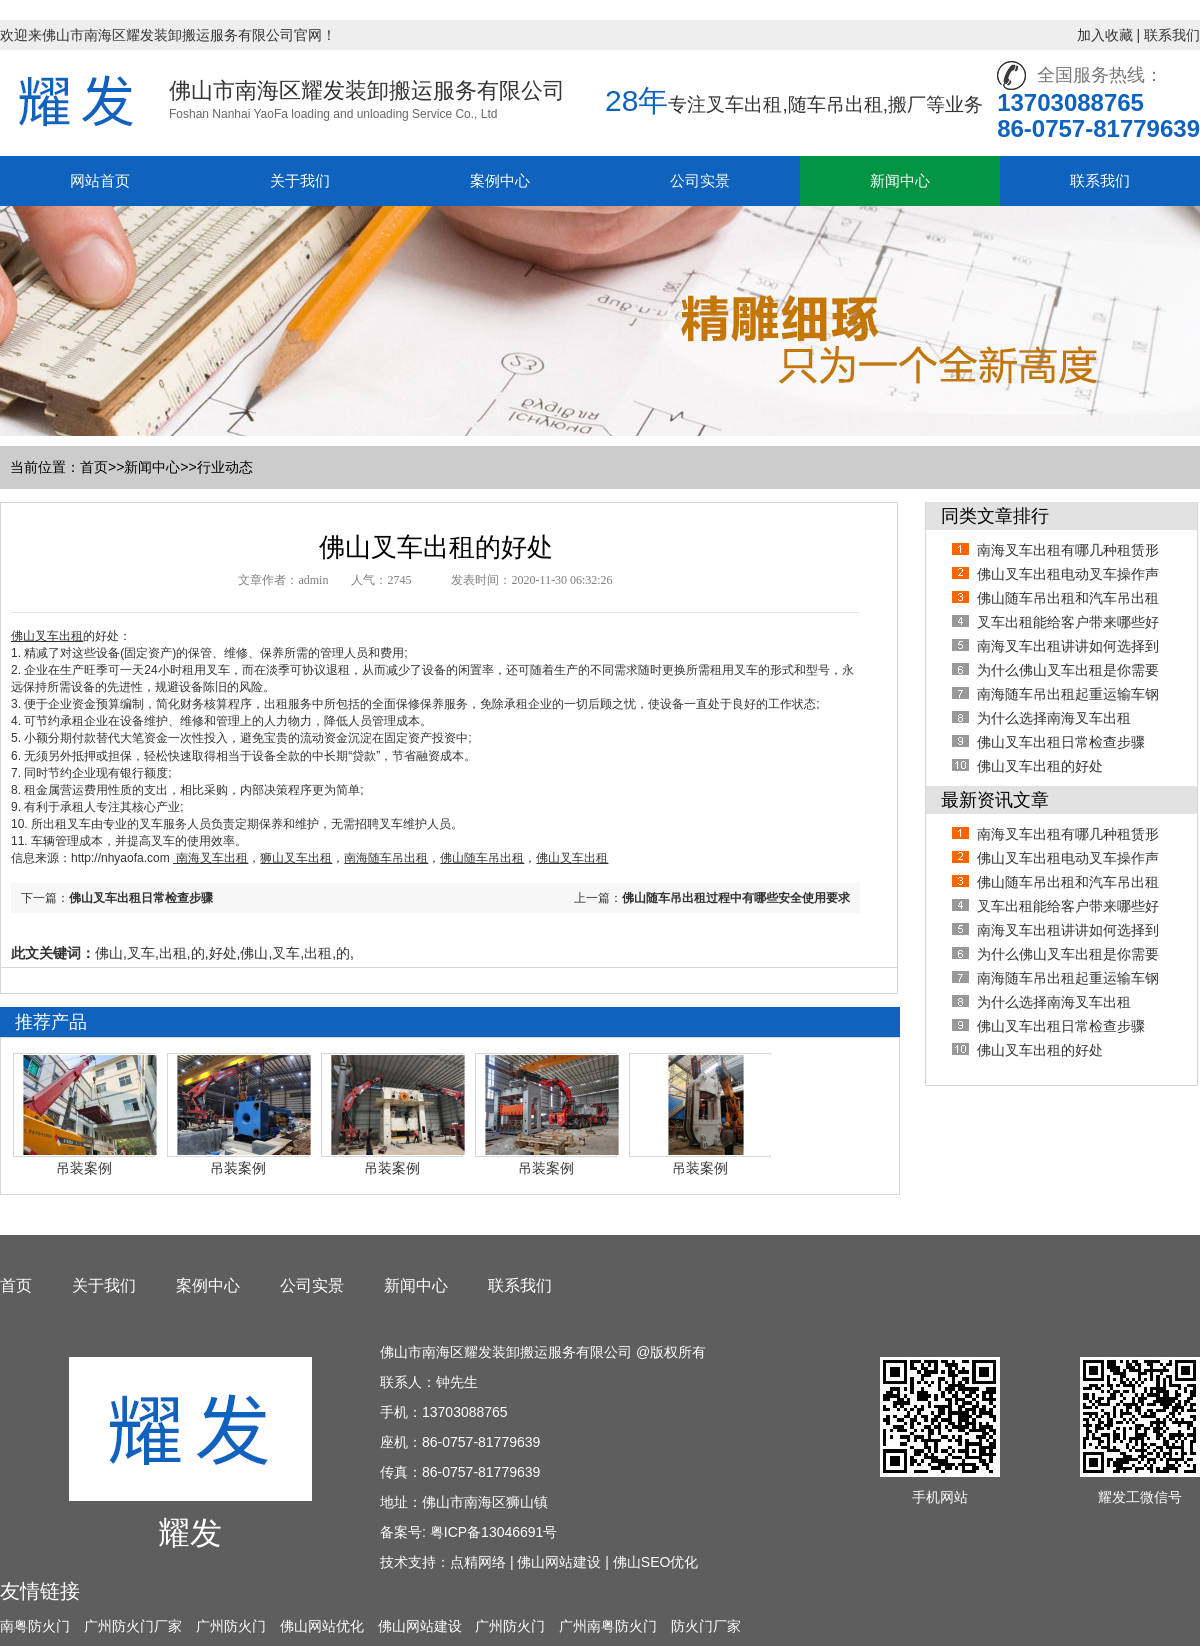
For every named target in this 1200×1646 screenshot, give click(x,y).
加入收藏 (1105, 35)
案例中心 (500, 180)
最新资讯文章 (995, 800)
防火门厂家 (706, 1626)
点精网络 (478, 1562)
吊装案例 (84, 1168)
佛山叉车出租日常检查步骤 (141, 898)
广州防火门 (231, 1626)
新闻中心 (900, 180)
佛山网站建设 (559, 1562)
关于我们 (300, 180)
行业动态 (225, 467)
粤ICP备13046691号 (494, 1532)
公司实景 (700, 180)
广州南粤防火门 (608, 1626)
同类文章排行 (995, 516)
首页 (94, 467)
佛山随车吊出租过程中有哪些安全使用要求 (736, 898)
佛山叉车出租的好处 (1040, 766)
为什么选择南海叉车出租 (1054, 718)
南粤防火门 (35, 1626)
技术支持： (415, 1562)
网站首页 (100, 180)
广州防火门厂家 (133, 1626)
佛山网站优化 (322, 1626)
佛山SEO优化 (656, 1562)
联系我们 (1172, 35)
